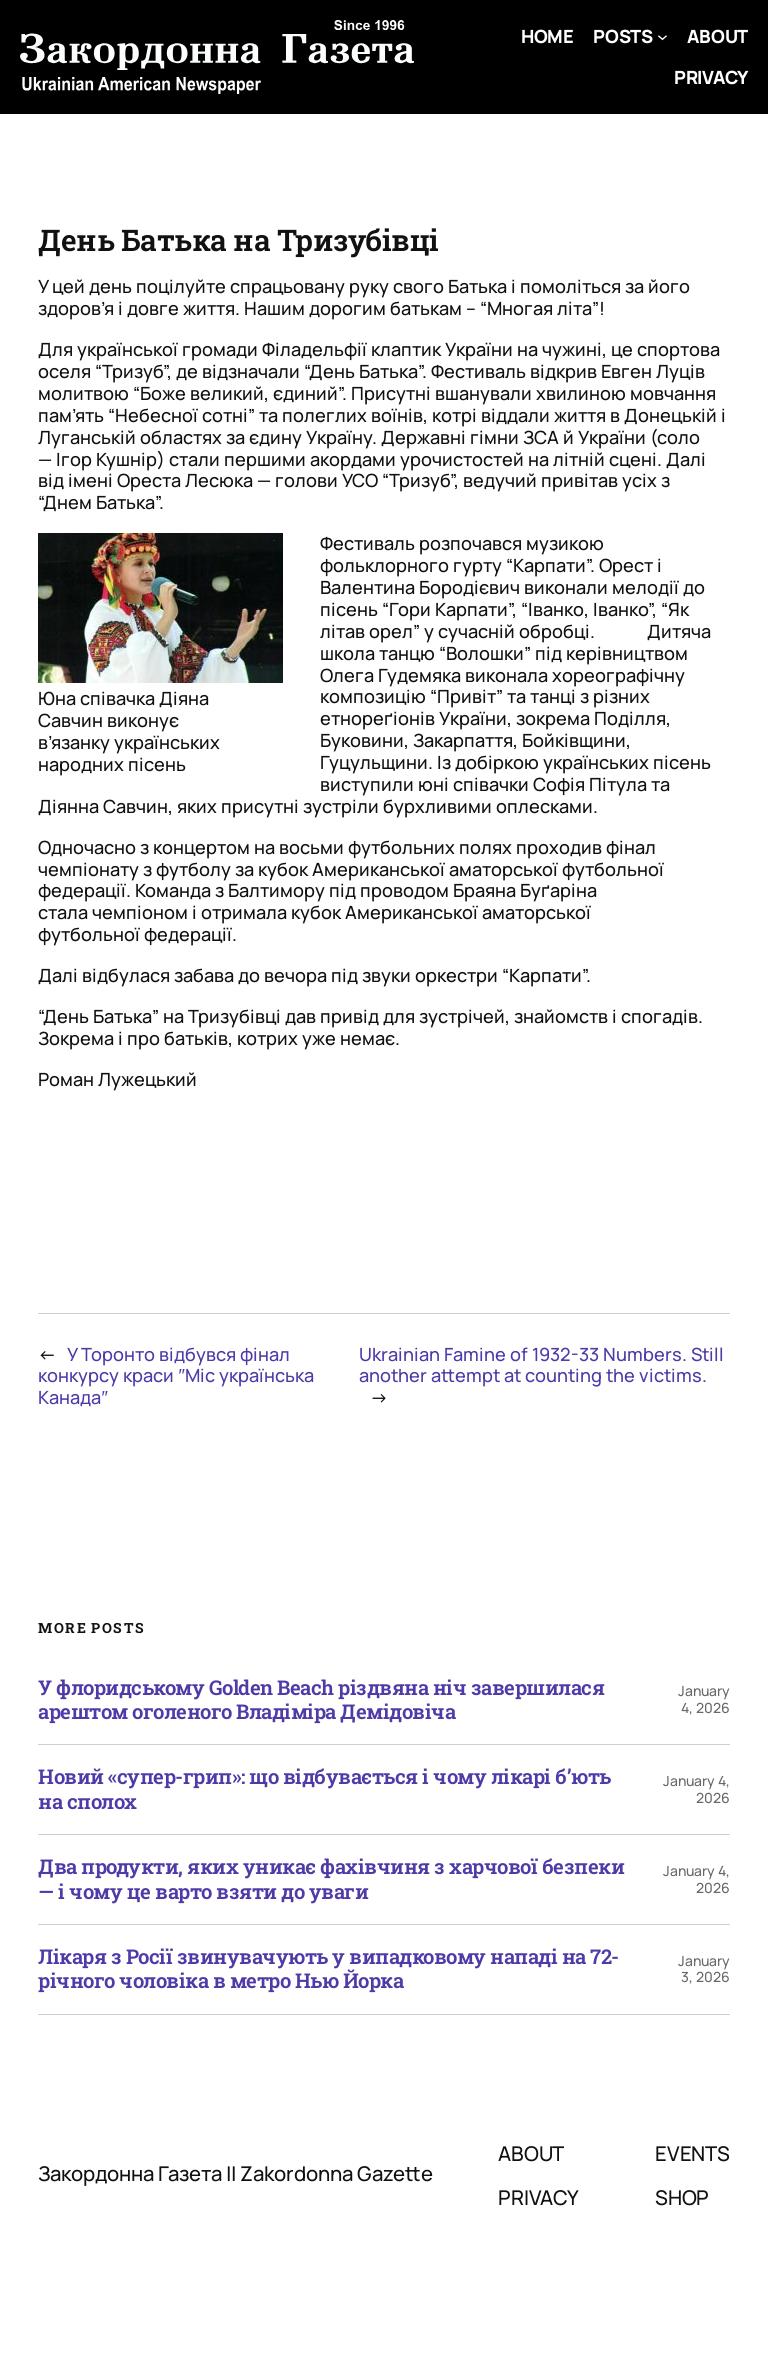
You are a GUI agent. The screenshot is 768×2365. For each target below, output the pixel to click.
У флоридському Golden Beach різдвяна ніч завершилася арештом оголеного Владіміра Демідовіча (321, 1700)
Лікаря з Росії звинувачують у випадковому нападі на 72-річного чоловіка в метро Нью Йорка (328, 1969)
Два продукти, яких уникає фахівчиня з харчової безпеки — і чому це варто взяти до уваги (331, 1879)
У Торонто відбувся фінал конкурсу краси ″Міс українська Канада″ (175, 1376)
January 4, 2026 (704, 1699)
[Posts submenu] (662, 36)
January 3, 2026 (704, 1969)
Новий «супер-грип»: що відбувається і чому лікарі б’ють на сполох (324, 1789)
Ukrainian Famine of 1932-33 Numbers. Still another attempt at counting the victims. (541, 1365)
